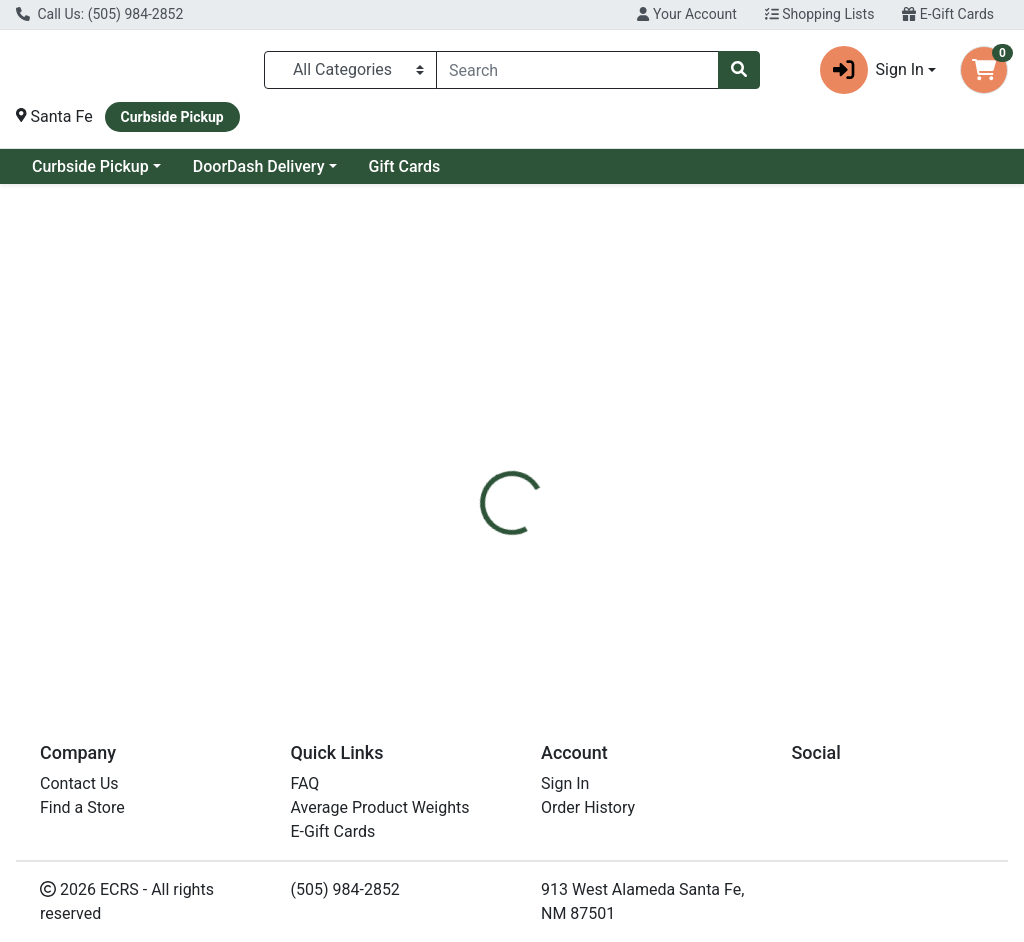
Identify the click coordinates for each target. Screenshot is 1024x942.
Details (481, 465)
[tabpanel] (725, 582)
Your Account (686, 14)
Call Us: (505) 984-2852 (99, 14)
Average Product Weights (380, 807)
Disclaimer (569, 465)
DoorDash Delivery (259, 166)
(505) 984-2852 (345, 889)
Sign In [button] (872, 70)
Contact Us (79, 783)
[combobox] (577, 70)
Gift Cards (405, 166)
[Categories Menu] (350, 70)
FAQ (305, 783)
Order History (588, 807)
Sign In (565, 783)
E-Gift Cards (948, 14)
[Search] (577, 70)
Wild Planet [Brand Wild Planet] (665, 586)
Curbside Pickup (90, 166)
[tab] (481, 465)
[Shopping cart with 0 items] (984, 70)
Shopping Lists (820, 14)
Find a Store (82, 807)
